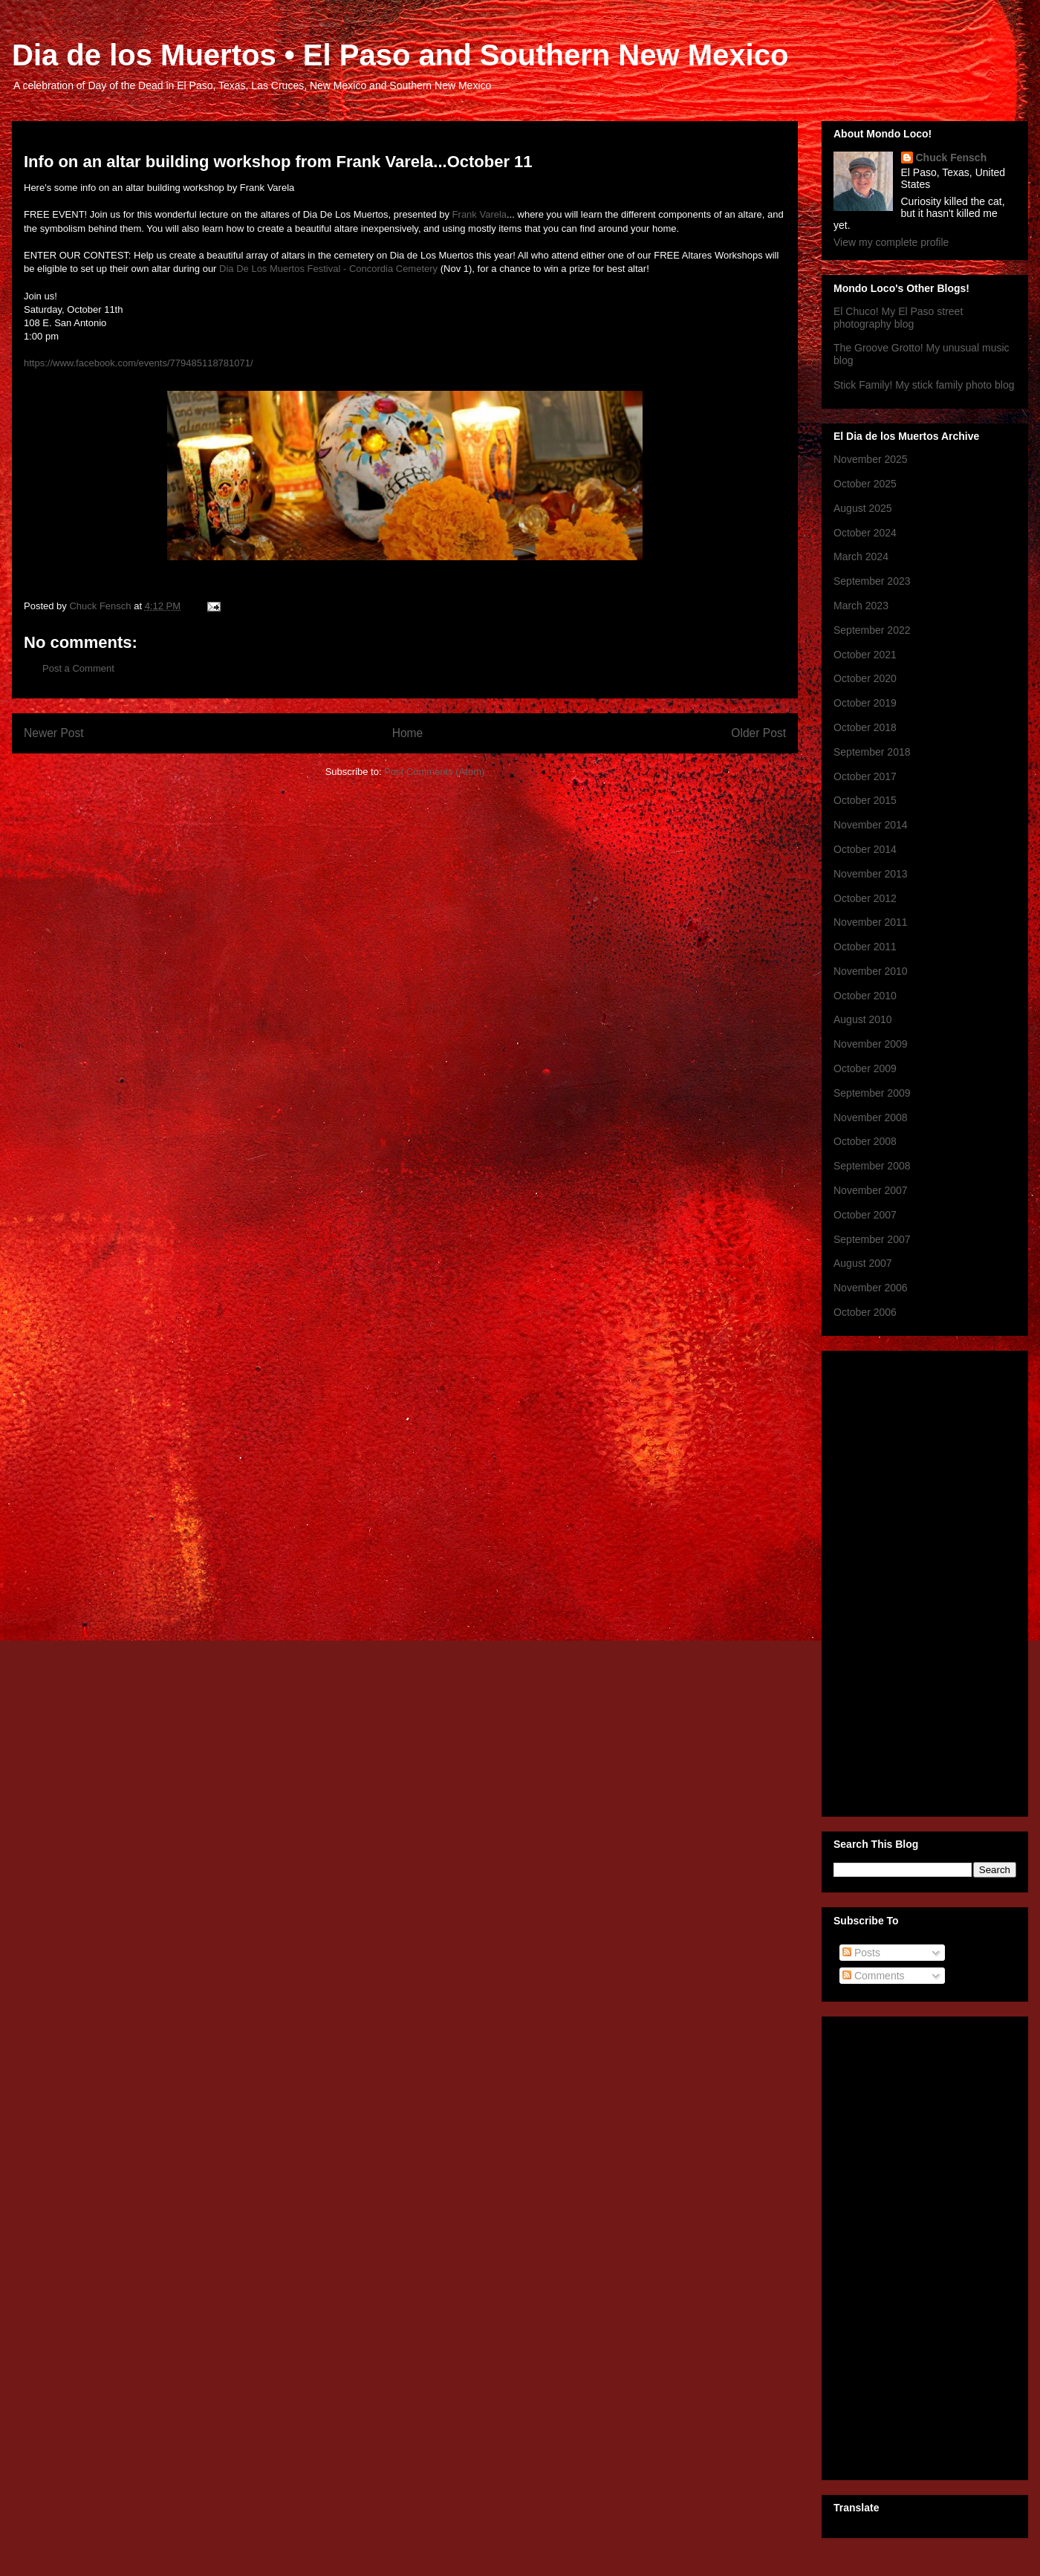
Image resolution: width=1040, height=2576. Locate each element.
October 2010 (865, 996)
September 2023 (872, 581)
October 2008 (865, 1141)
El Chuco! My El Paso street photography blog (898, 317)
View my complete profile (891, 242)
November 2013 (870, 874)
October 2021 (865, 655)
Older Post (758, 733)
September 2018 (872, 752)
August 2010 (862, 1019)
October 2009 (865, 1068)
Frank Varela (479, 214)
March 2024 (860, 556)
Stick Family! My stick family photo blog (924, 385)
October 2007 (865, 1215)
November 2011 (870, 922)
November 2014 (870, 825)
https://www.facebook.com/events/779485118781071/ (138, 363)
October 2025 (865, 484)
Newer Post (54, 733)
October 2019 (865, 703)
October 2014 (865, 849)
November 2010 (870, 971)
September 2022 (872, 630)
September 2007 (872, 1239)
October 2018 (865, 727)
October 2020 (865, 678)
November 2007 (870, 1190)
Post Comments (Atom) (434, 771)
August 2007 (862, 1263)
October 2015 (865, 800)
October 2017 (865, 776)
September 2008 (872, 1166)
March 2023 (860, 605)
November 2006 (870, 1288)
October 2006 (865, 1312)
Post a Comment (78, 668)
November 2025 (870, 459)
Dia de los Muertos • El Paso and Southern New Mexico (400, 55)
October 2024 (865, 533)
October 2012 (865, 898)
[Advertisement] (924, 2245)
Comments (873, 1976)
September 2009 (872, 1093)
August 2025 (862, 508)
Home (407, 733)
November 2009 (870, 1044)
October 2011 (865, 947)
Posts (861, 1953)
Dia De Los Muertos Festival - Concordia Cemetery (328, 268)
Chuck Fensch (951, 157)
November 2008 (870, 1117)
